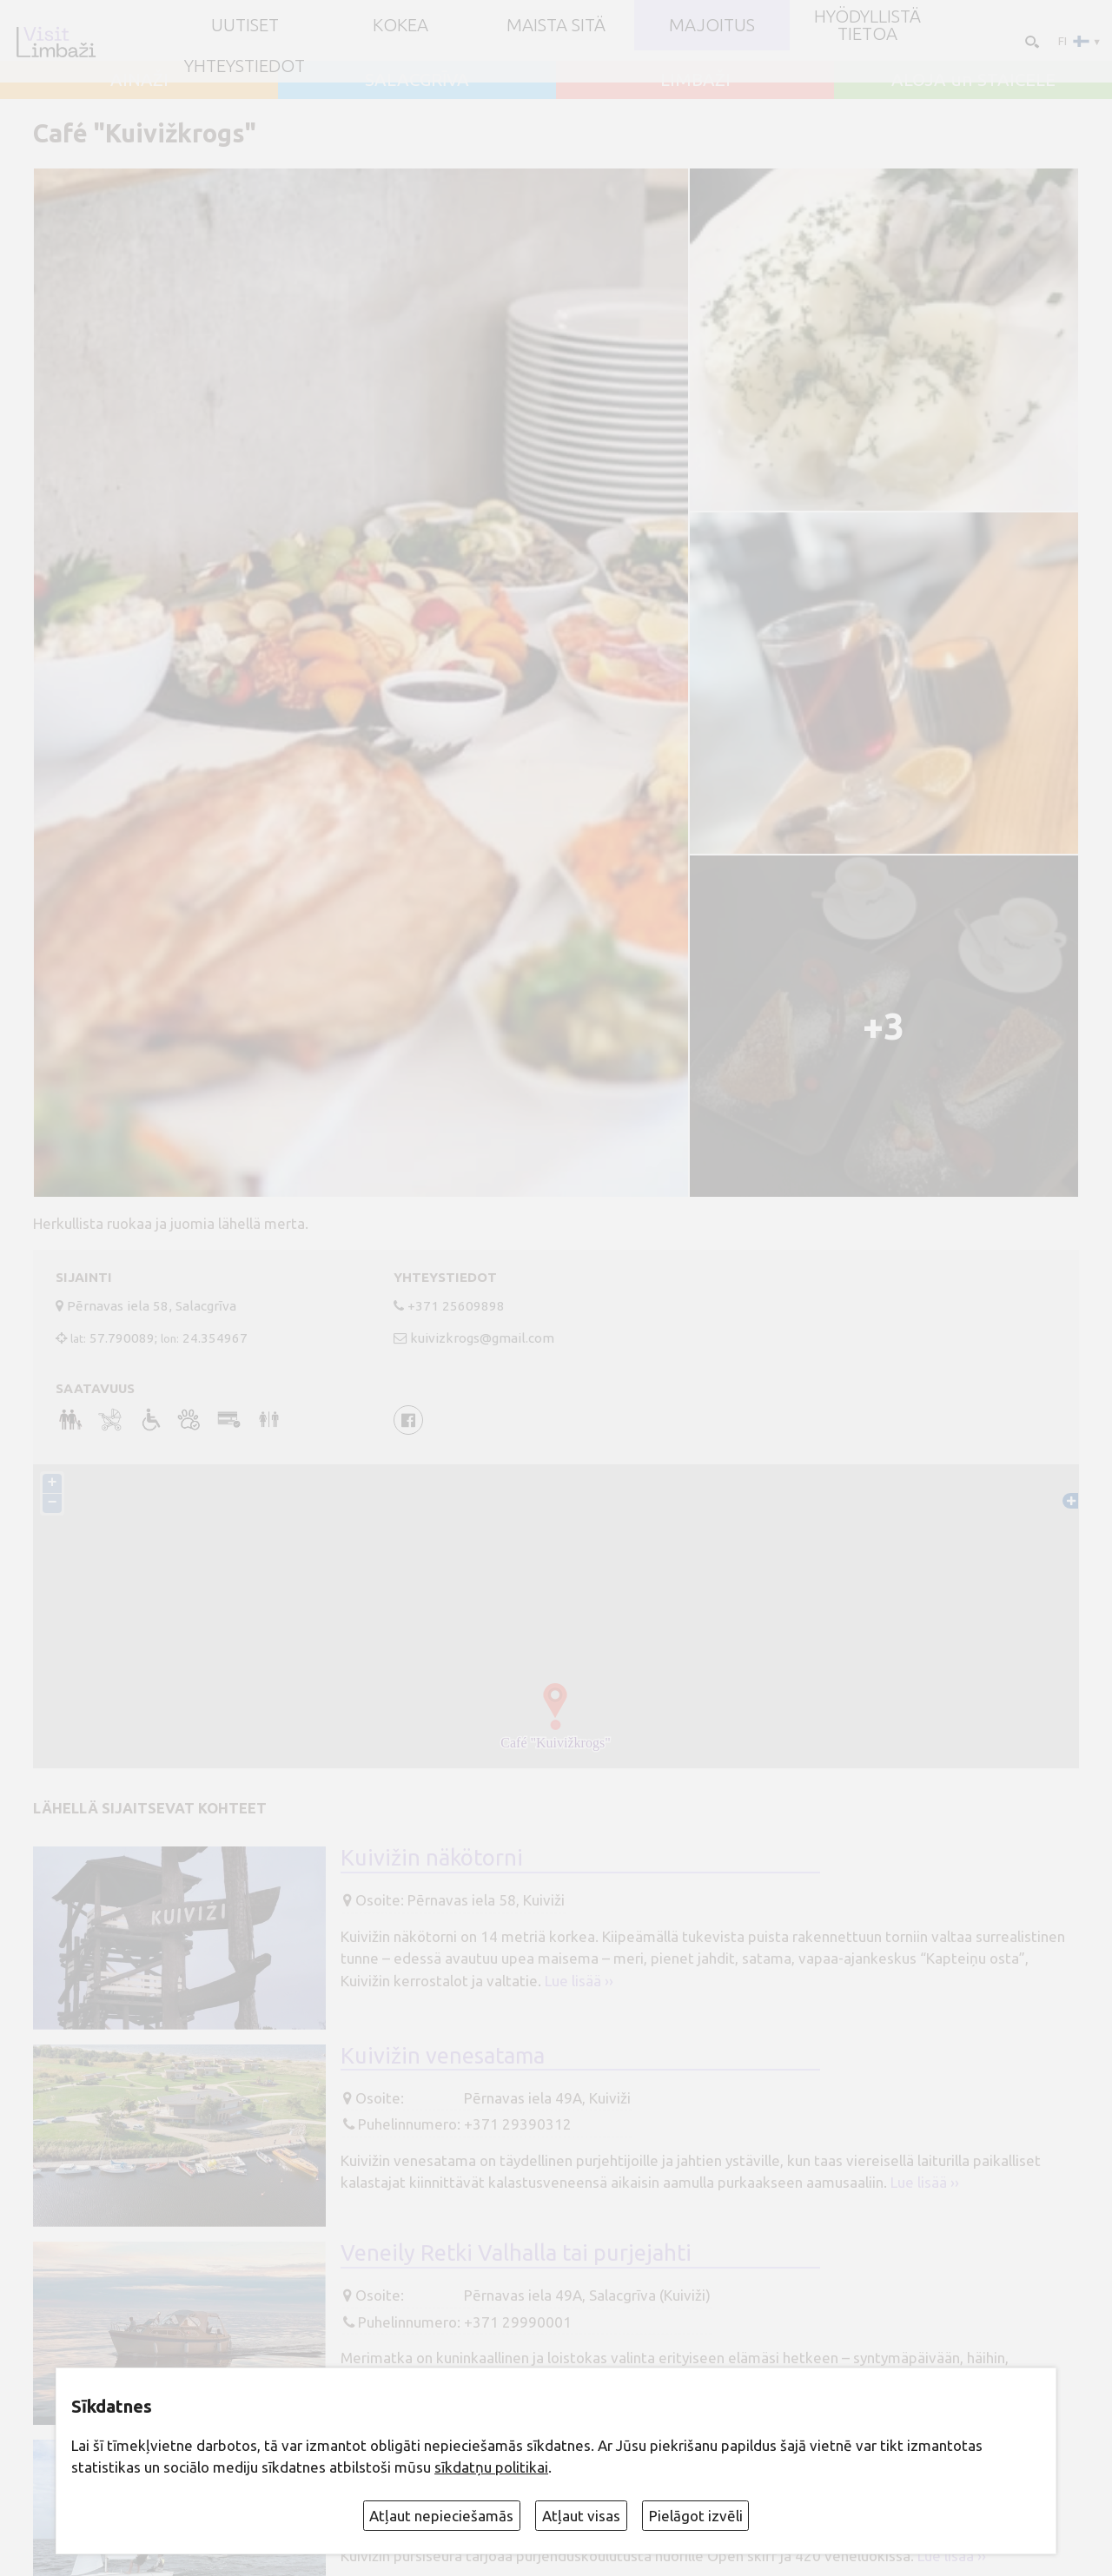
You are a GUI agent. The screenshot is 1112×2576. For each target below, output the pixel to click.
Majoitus (712, 25)
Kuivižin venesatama (443, 2055)
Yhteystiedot (244, 66)
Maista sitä (556, 25)
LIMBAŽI (695, 80)
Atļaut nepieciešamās (441, 2515)
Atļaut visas (581, 2515)
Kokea (400, 25)
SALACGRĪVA (417, 80)
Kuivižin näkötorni (432, 1857)
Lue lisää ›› (579, 1980)
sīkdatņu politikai (491, 2467)
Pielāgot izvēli (696, 2515)
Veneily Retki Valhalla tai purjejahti (516, 2252)
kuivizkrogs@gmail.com (482, 1338)
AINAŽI (139, 80)
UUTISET (245, 25)
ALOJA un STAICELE (973, 80)
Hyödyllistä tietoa (867, 25)
